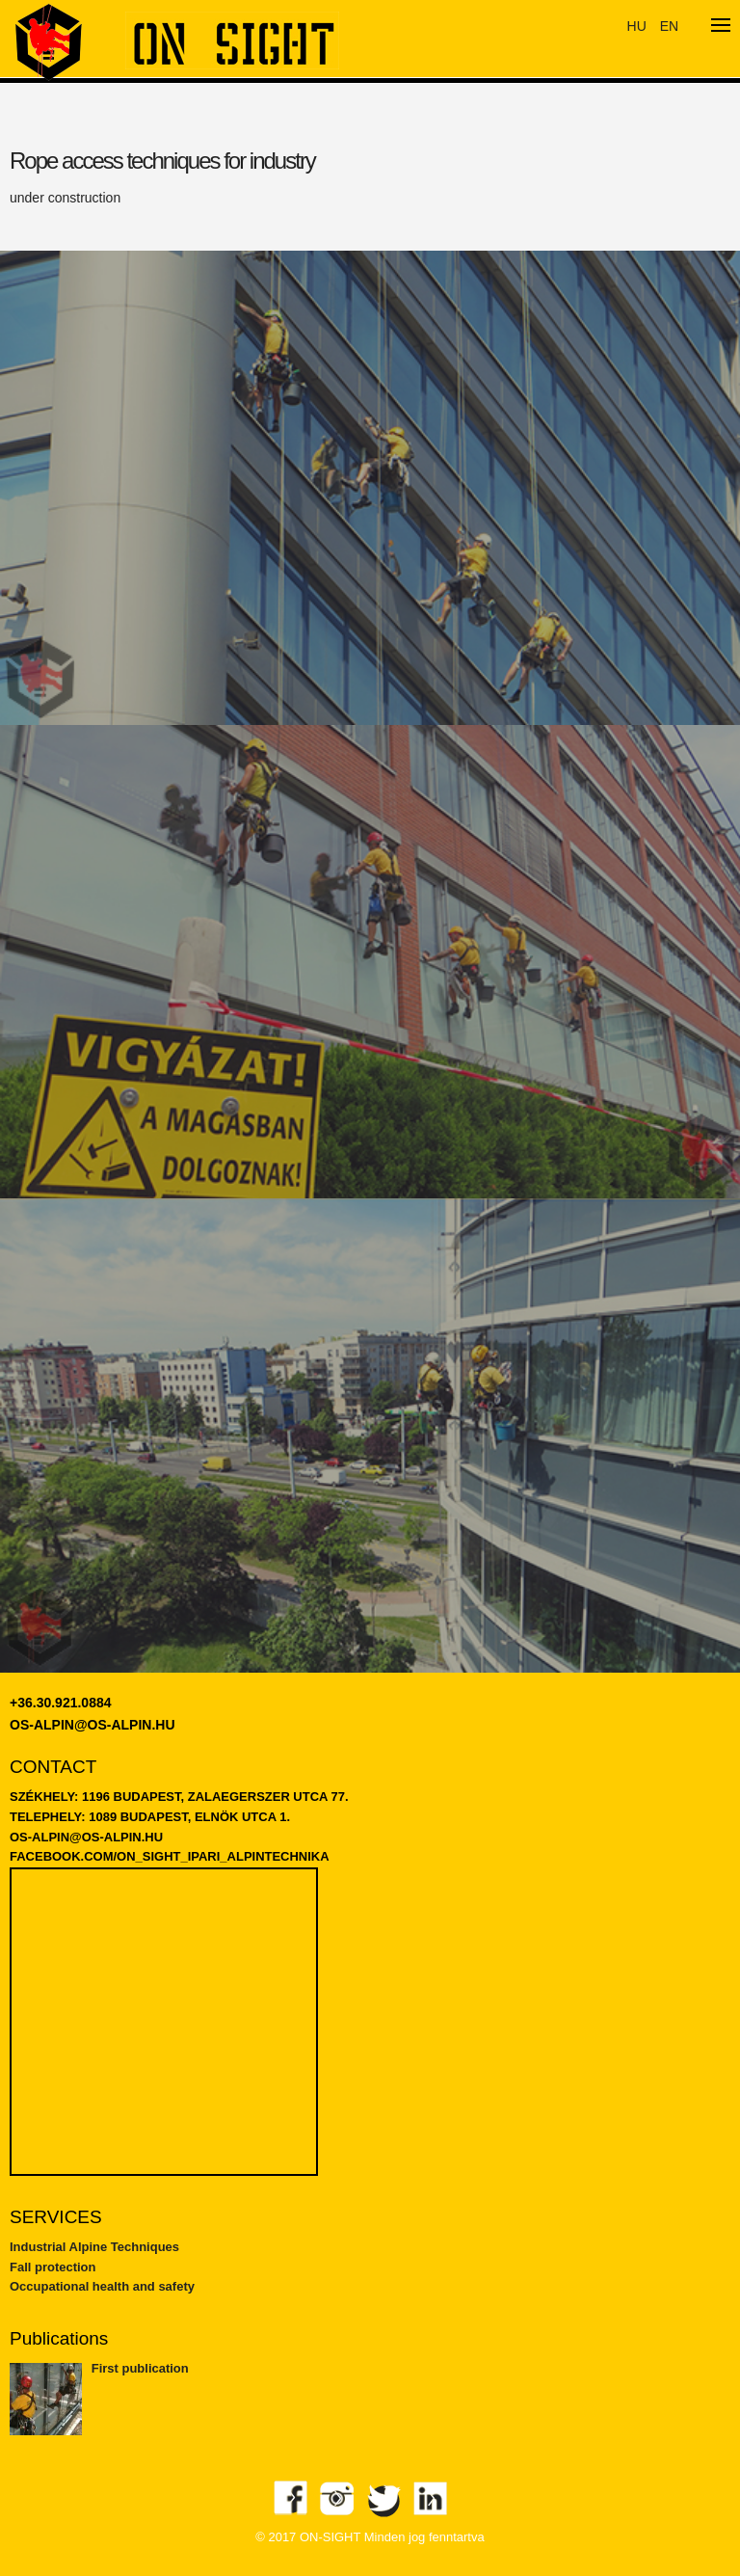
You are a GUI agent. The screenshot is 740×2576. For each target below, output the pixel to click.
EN (669, 26)
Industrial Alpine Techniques (94, 2247)
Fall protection (52, 2267)
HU (637, 26)
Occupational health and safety (102, 2286)
